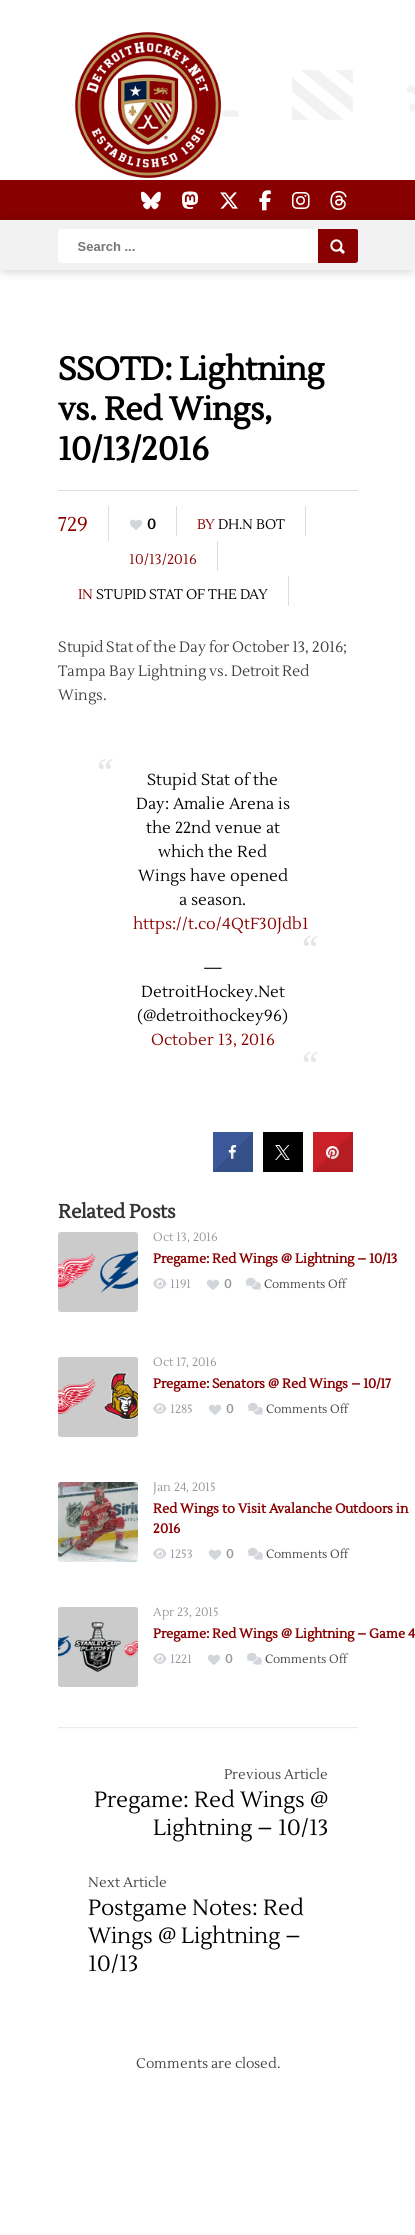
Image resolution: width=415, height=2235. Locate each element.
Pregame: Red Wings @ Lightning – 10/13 (275, 1259)
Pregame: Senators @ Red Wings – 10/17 (272, 1384)
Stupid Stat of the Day (182, 595)
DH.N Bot (251, 525)
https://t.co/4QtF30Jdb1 (221, 924)
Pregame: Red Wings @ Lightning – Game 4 (284, 1634)
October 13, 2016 (213, 1040)
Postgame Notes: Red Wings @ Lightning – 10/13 (196, 1936)
